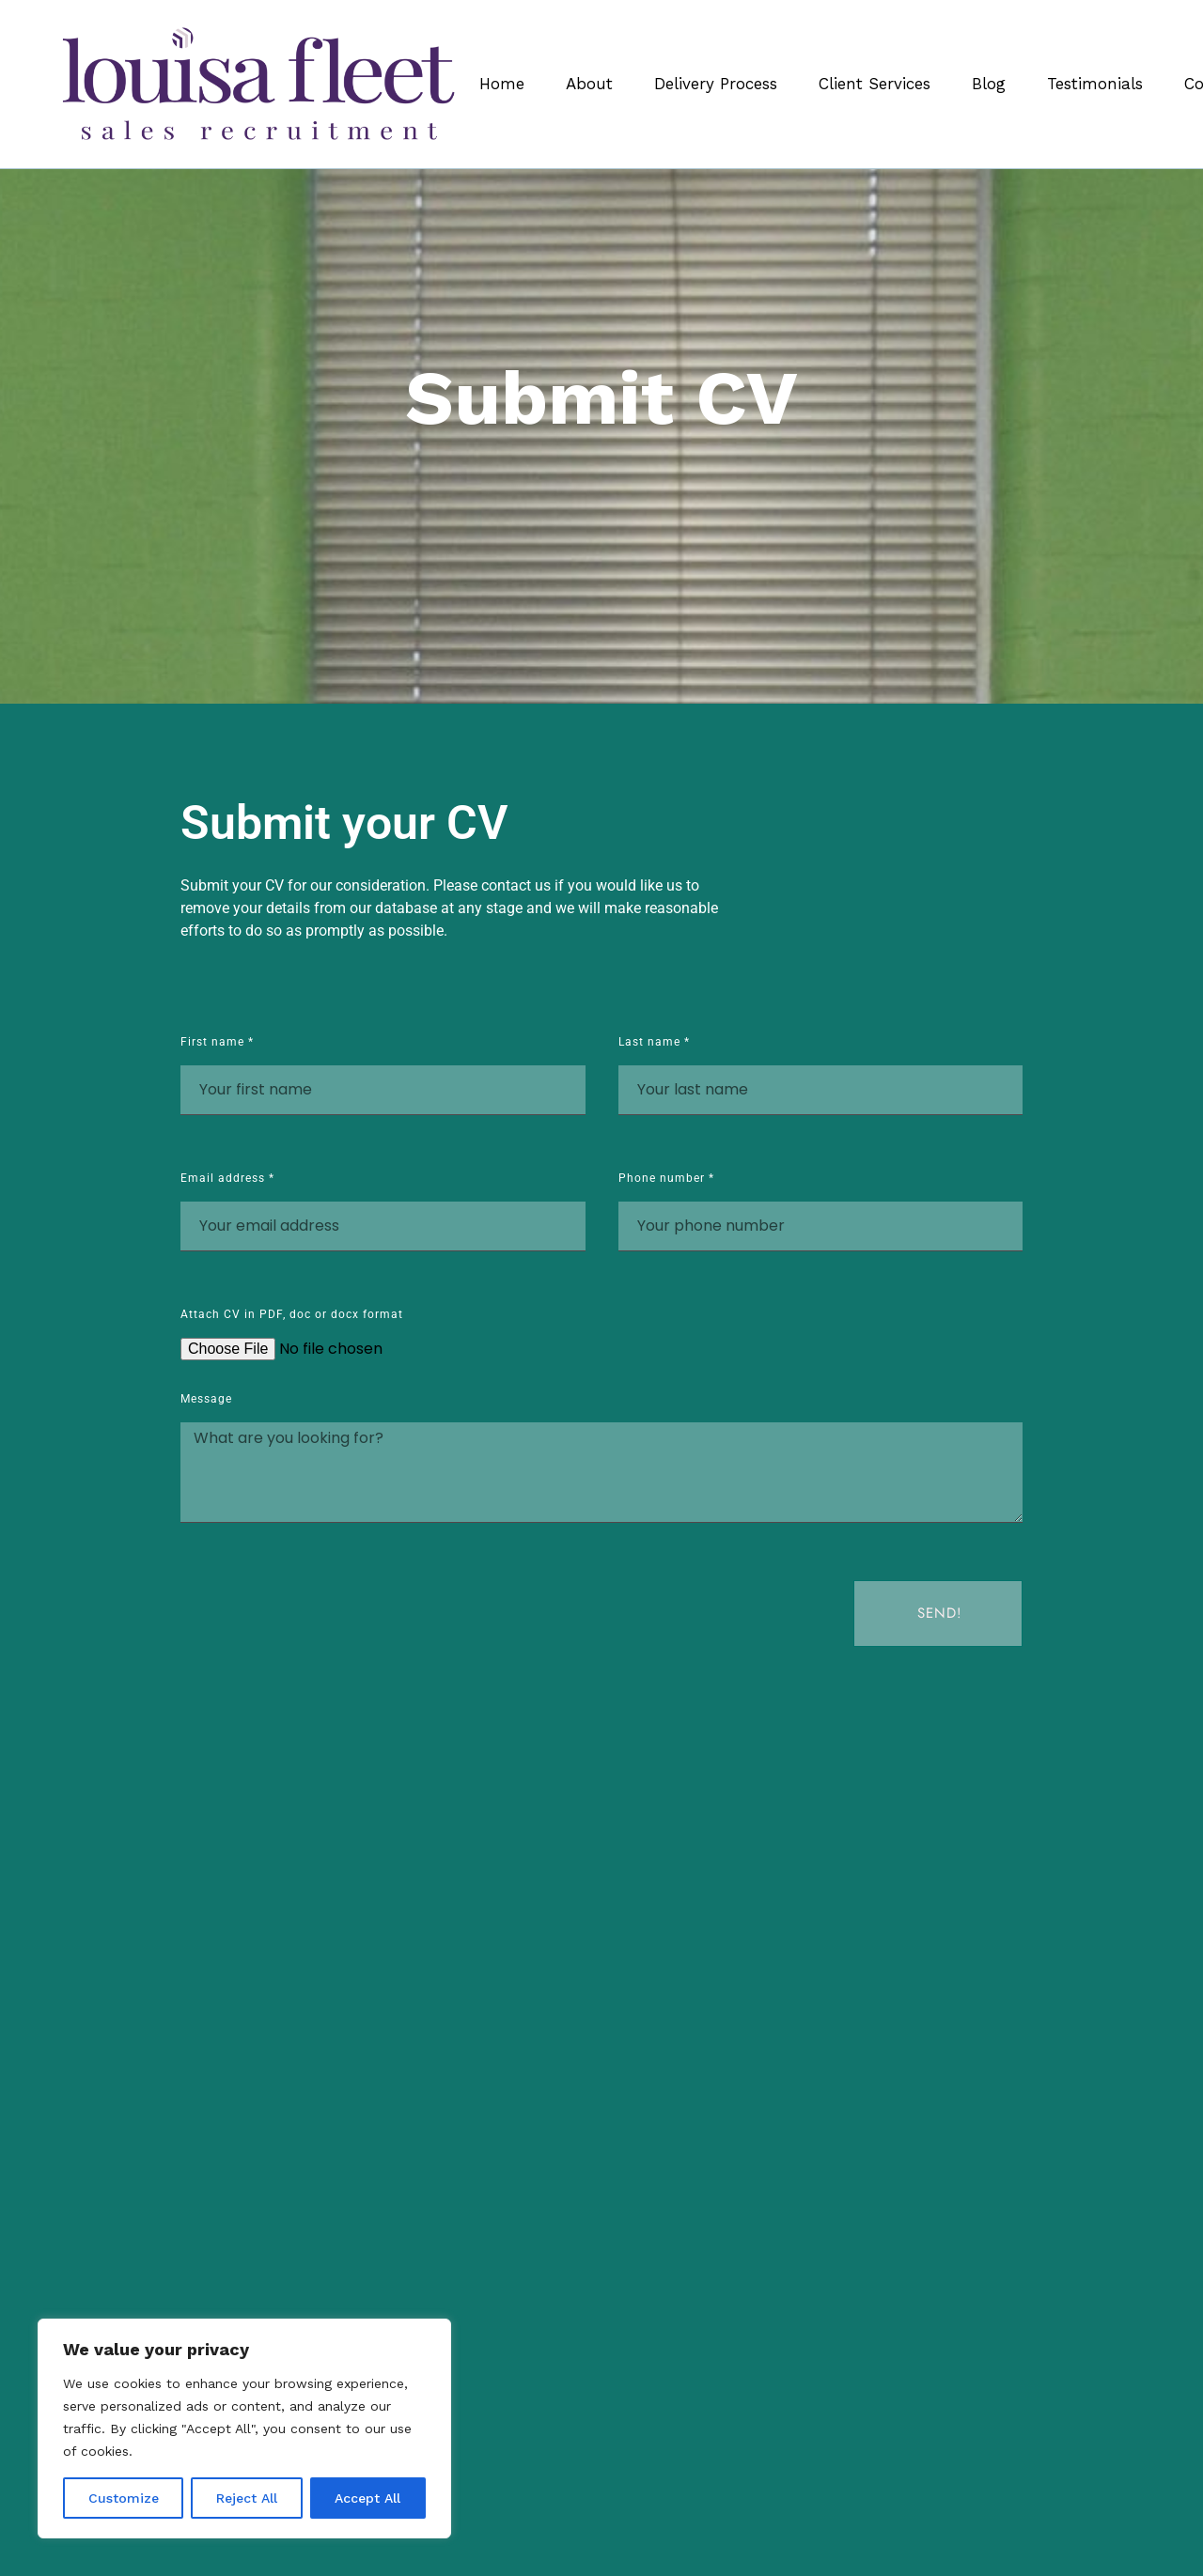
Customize (123, 2498)
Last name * (654, 1042)
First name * (217, 1042)
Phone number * (666, 1178)
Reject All (246, 2498)
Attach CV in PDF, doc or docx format (291, 1315)
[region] (244, 2428)
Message (206, 1399)
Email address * (227, 1178)
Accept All (367, 2498)
